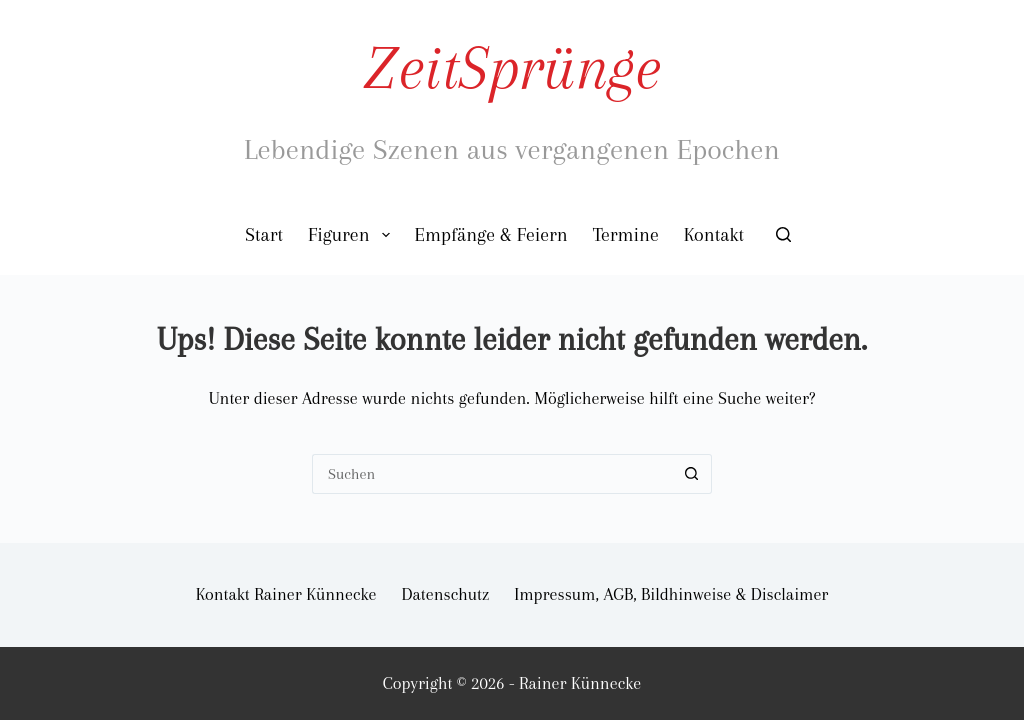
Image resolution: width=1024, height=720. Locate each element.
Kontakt (714, 235)
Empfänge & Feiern (491, 235)
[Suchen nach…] (492, 474)
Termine (626, 235)
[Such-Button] (692, 474)
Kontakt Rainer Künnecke (286, 594)
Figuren (353, 235)
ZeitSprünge (511, 67)
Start (264, 235)
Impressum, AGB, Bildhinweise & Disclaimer (671, 594)
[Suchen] (783, 234)
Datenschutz (446, 594)
